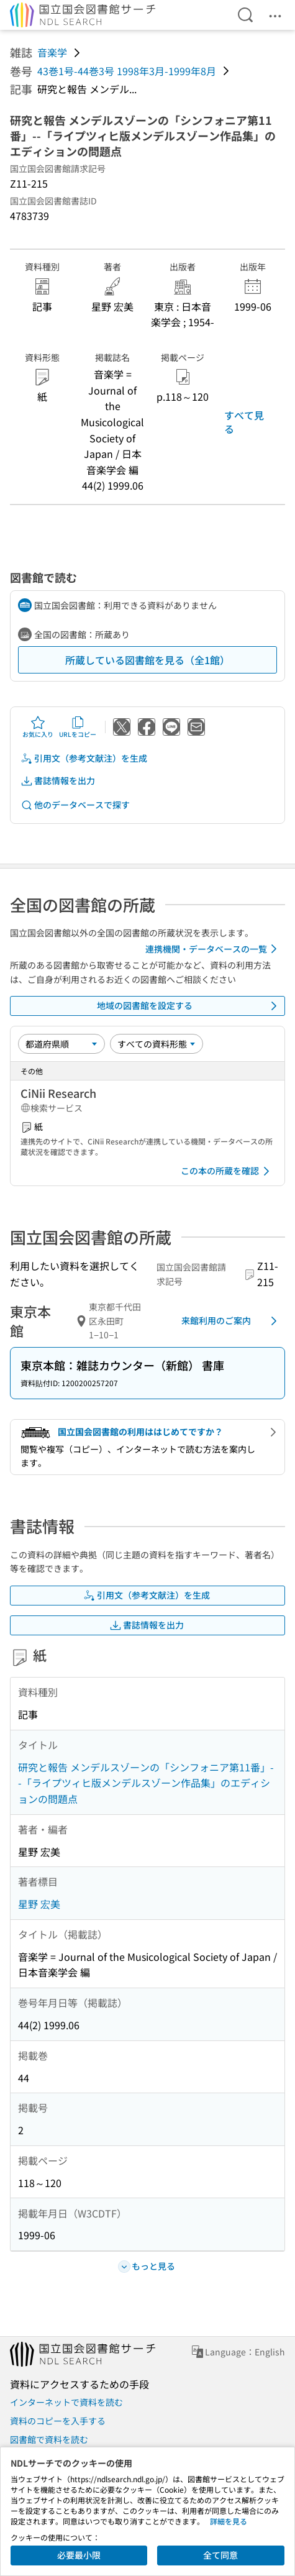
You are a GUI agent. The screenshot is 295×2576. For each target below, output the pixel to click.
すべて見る (244, 422)
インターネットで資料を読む (66, 2402)
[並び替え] (61, 1044)
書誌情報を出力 (57, 780)
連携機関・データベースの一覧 (213, 948)
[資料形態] (156, 1044)
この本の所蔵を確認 (227, 1171)
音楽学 (52, 52)
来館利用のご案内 (231, 1320)
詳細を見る (228, 2521)
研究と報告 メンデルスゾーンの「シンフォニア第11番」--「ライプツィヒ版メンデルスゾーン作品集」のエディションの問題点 (146, 1783)
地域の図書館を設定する (189, 1005)
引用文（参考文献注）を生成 (83, 758)
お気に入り (37, 727)
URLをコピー (77, 727)
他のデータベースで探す (75, 804)
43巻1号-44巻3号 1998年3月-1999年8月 (126, 70)
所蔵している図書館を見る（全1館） (147, 659)
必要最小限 (79, 2555)
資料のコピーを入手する (58, 2420)
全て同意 (220, 2555)
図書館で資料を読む (49, 2439)
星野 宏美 (39, 1903)
